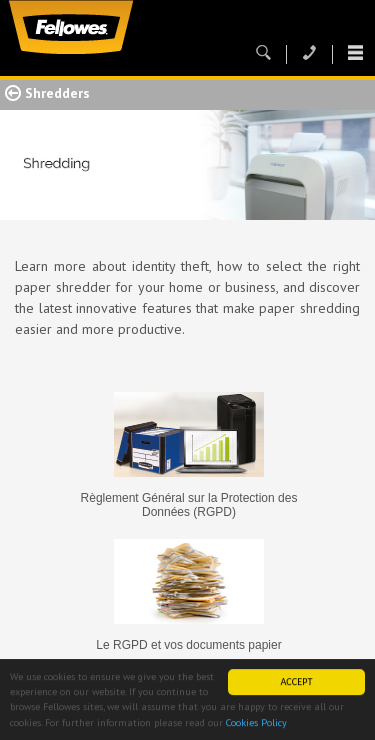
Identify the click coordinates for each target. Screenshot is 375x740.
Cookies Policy (256, 723)
